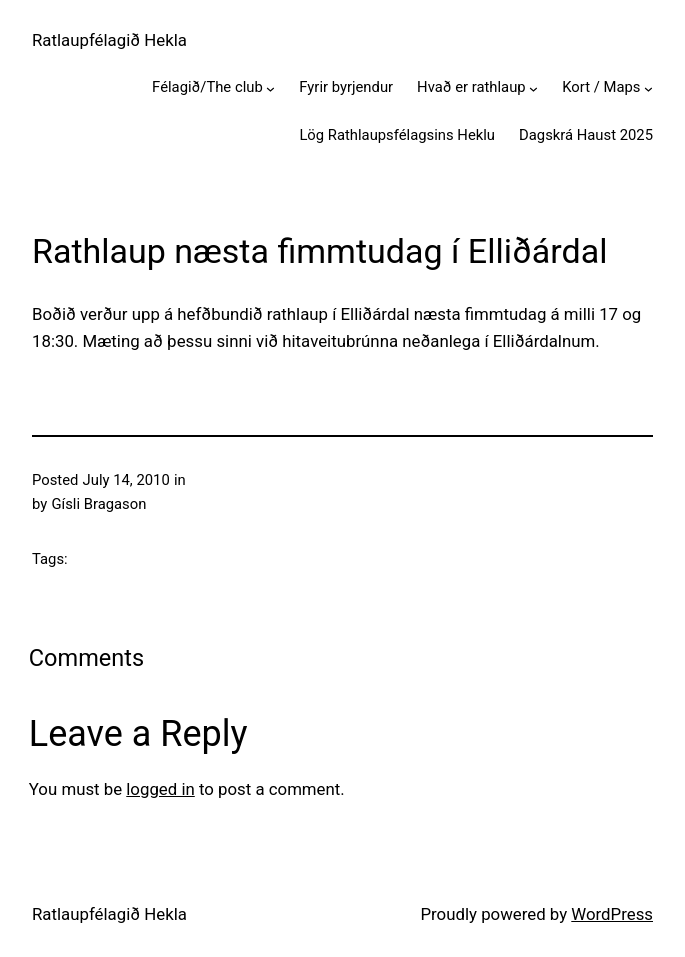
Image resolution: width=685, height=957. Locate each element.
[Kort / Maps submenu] (648, 88)
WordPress (612, 914)
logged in (160, 789)
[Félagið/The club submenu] (270, 88)
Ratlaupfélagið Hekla (109, 40)
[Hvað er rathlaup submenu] (533, 88)
